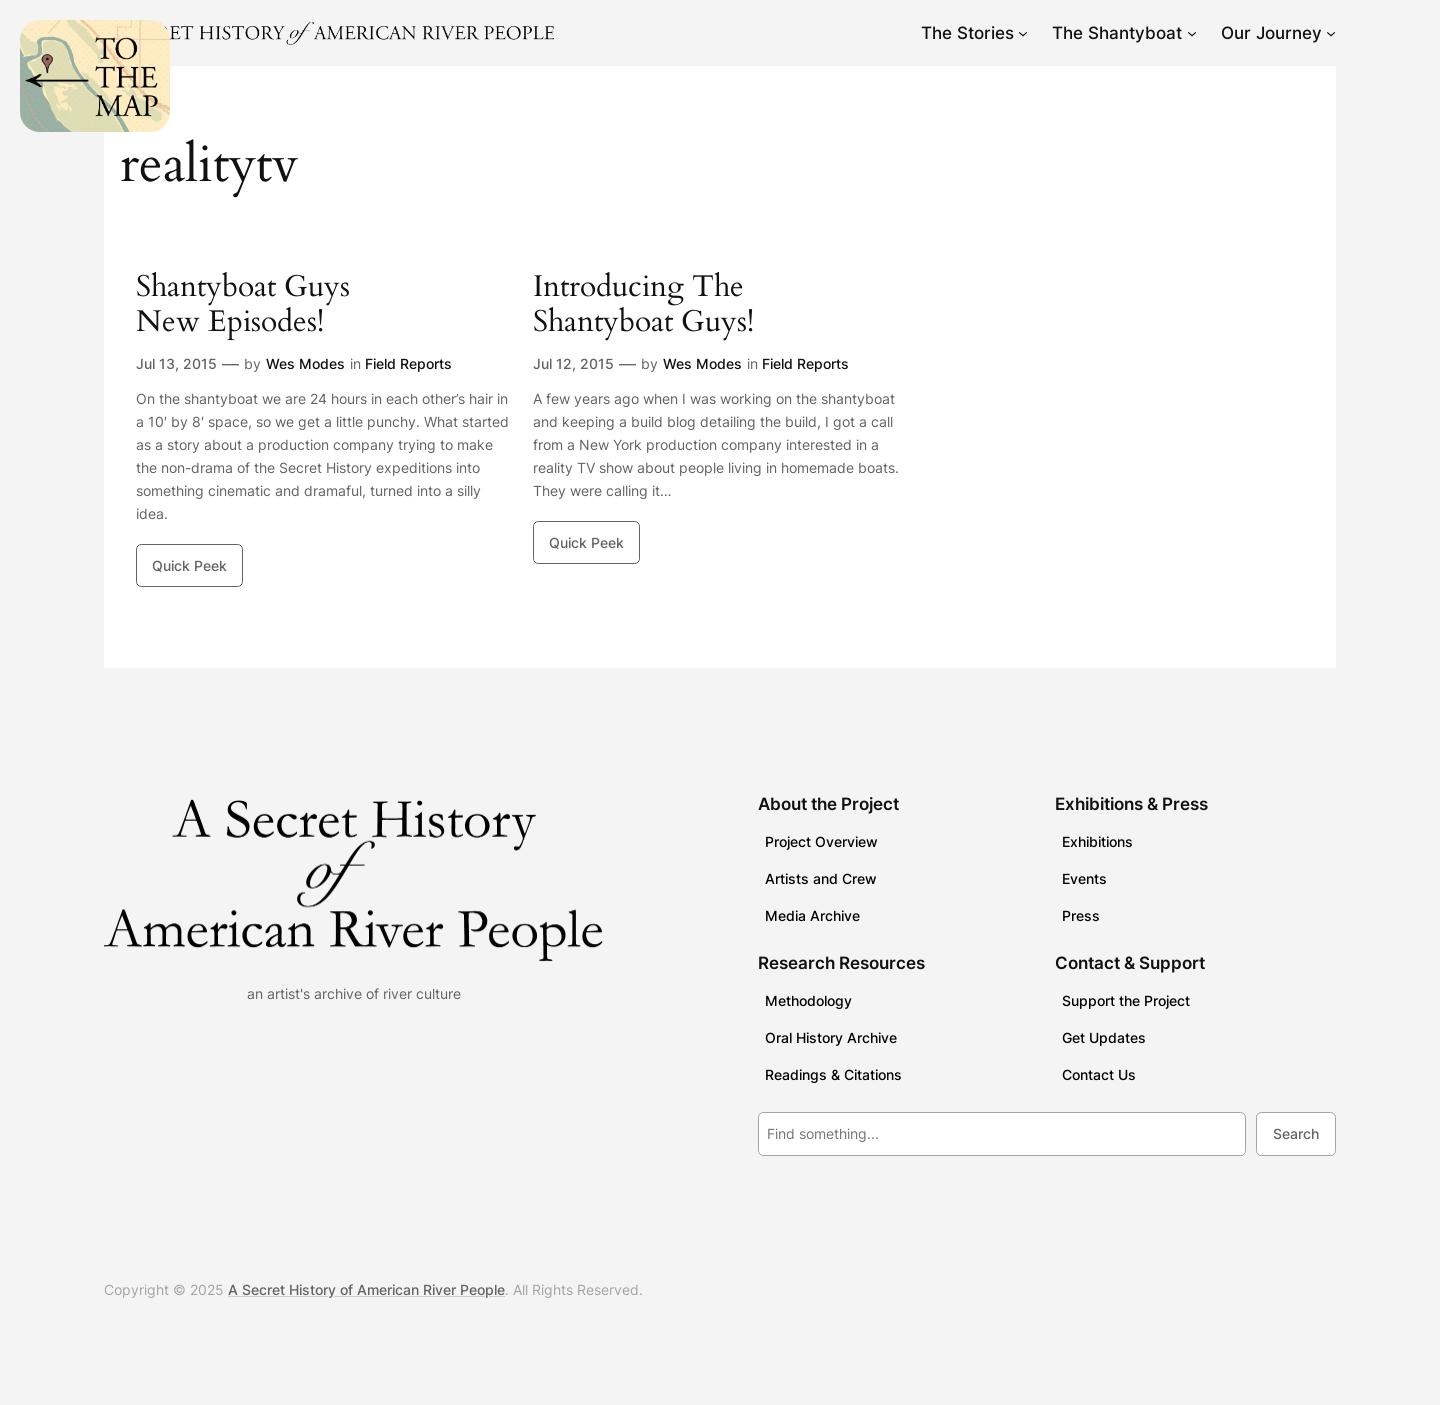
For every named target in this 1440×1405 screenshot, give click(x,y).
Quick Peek (189, 565)
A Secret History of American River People (366, 1289)
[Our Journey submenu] (1331, 33)
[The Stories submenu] (1023, 33)
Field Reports (408, 363)
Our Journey (1271, 33)
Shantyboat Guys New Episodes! (243, 305)
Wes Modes (305, 363)
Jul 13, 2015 (176, 363)
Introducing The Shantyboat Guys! (643, 305)
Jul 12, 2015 (573, 363)
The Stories (967, 33)
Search (1296, 1133)
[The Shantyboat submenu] (1192, 33)
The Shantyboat (1117, 33)
